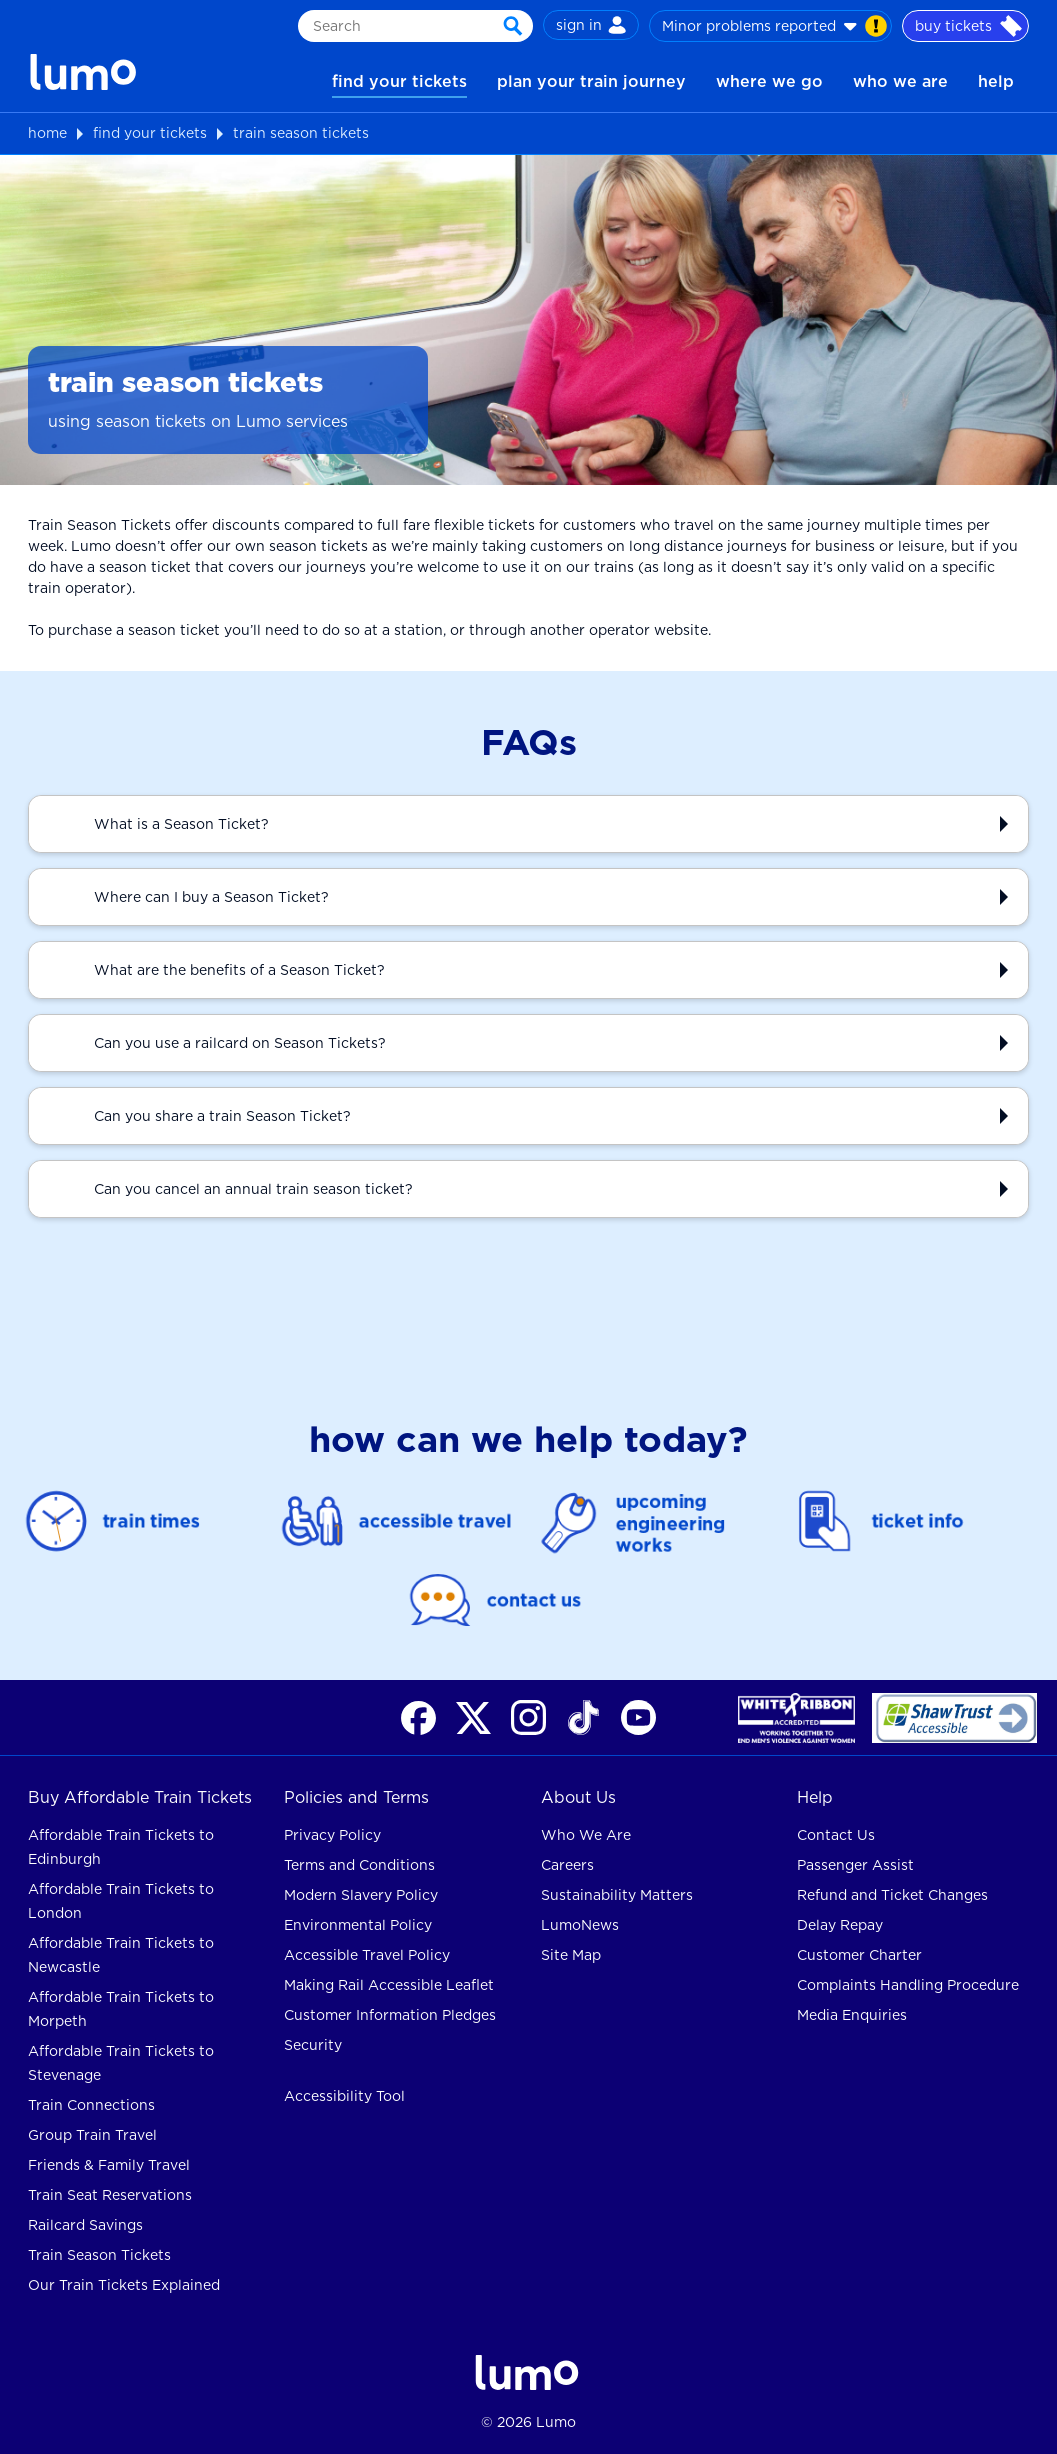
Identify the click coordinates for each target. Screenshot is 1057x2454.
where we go (769, 81)
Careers (567, 1865)
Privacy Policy (332, 1835)
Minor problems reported (774, 26)
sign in (591, 25)
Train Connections (91, 2105)
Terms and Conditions (359, 1865)
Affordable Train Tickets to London (121, 1901)
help (996, 81)
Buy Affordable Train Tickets (140, 1797)
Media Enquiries (852, 2015)
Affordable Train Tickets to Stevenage (121, 2063)
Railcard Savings (85, 2225)
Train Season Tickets (99, 2255)
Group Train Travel (92, 2135)
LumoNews (580, 1925)
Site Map (571, 1955)
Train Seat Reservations (110, 2195)
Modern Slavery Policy (361, 1895)
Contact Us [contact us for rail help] (836, 1835)
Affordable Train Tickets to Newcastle (121, 1955)
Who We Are (586, 1835)
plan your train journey (591, 81)
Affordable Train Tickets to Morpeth (121, 2009)
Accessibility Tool (344, 2096)
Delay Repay (840, 1925)
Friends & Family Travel (109, 2165)
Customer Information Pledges (390, 2015)
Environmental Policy (358, 1925)
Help (815, 1797)
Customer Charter (859, 1955)
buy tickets (968, 26)
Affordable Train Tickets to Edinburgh (121, 1847)
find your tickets (399, 81)
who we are (900, 81)
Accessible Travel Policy (367, 1955)
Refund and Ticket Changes (892, 1895)
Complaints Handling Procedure (908, 1985)
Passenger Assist (855, 1865)
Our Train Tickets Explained (124, 2285)
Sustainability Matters (617, 1895)
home (47, 133)
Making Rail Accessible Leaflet (389, 1985)
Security (313, 2045)
